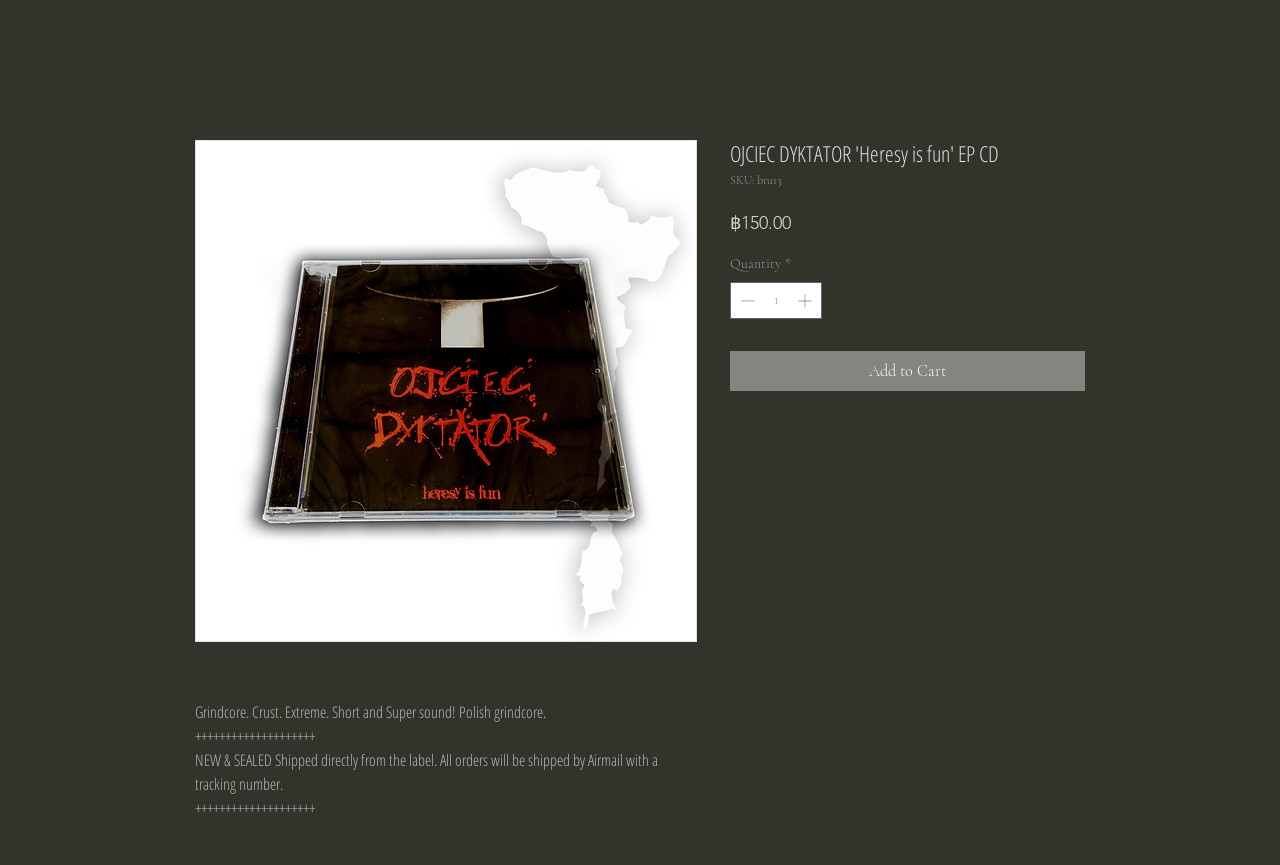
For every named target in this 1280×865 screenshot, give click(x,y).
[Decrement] (745, 300)
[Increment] (806, 300)
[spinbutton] (776, 300)
